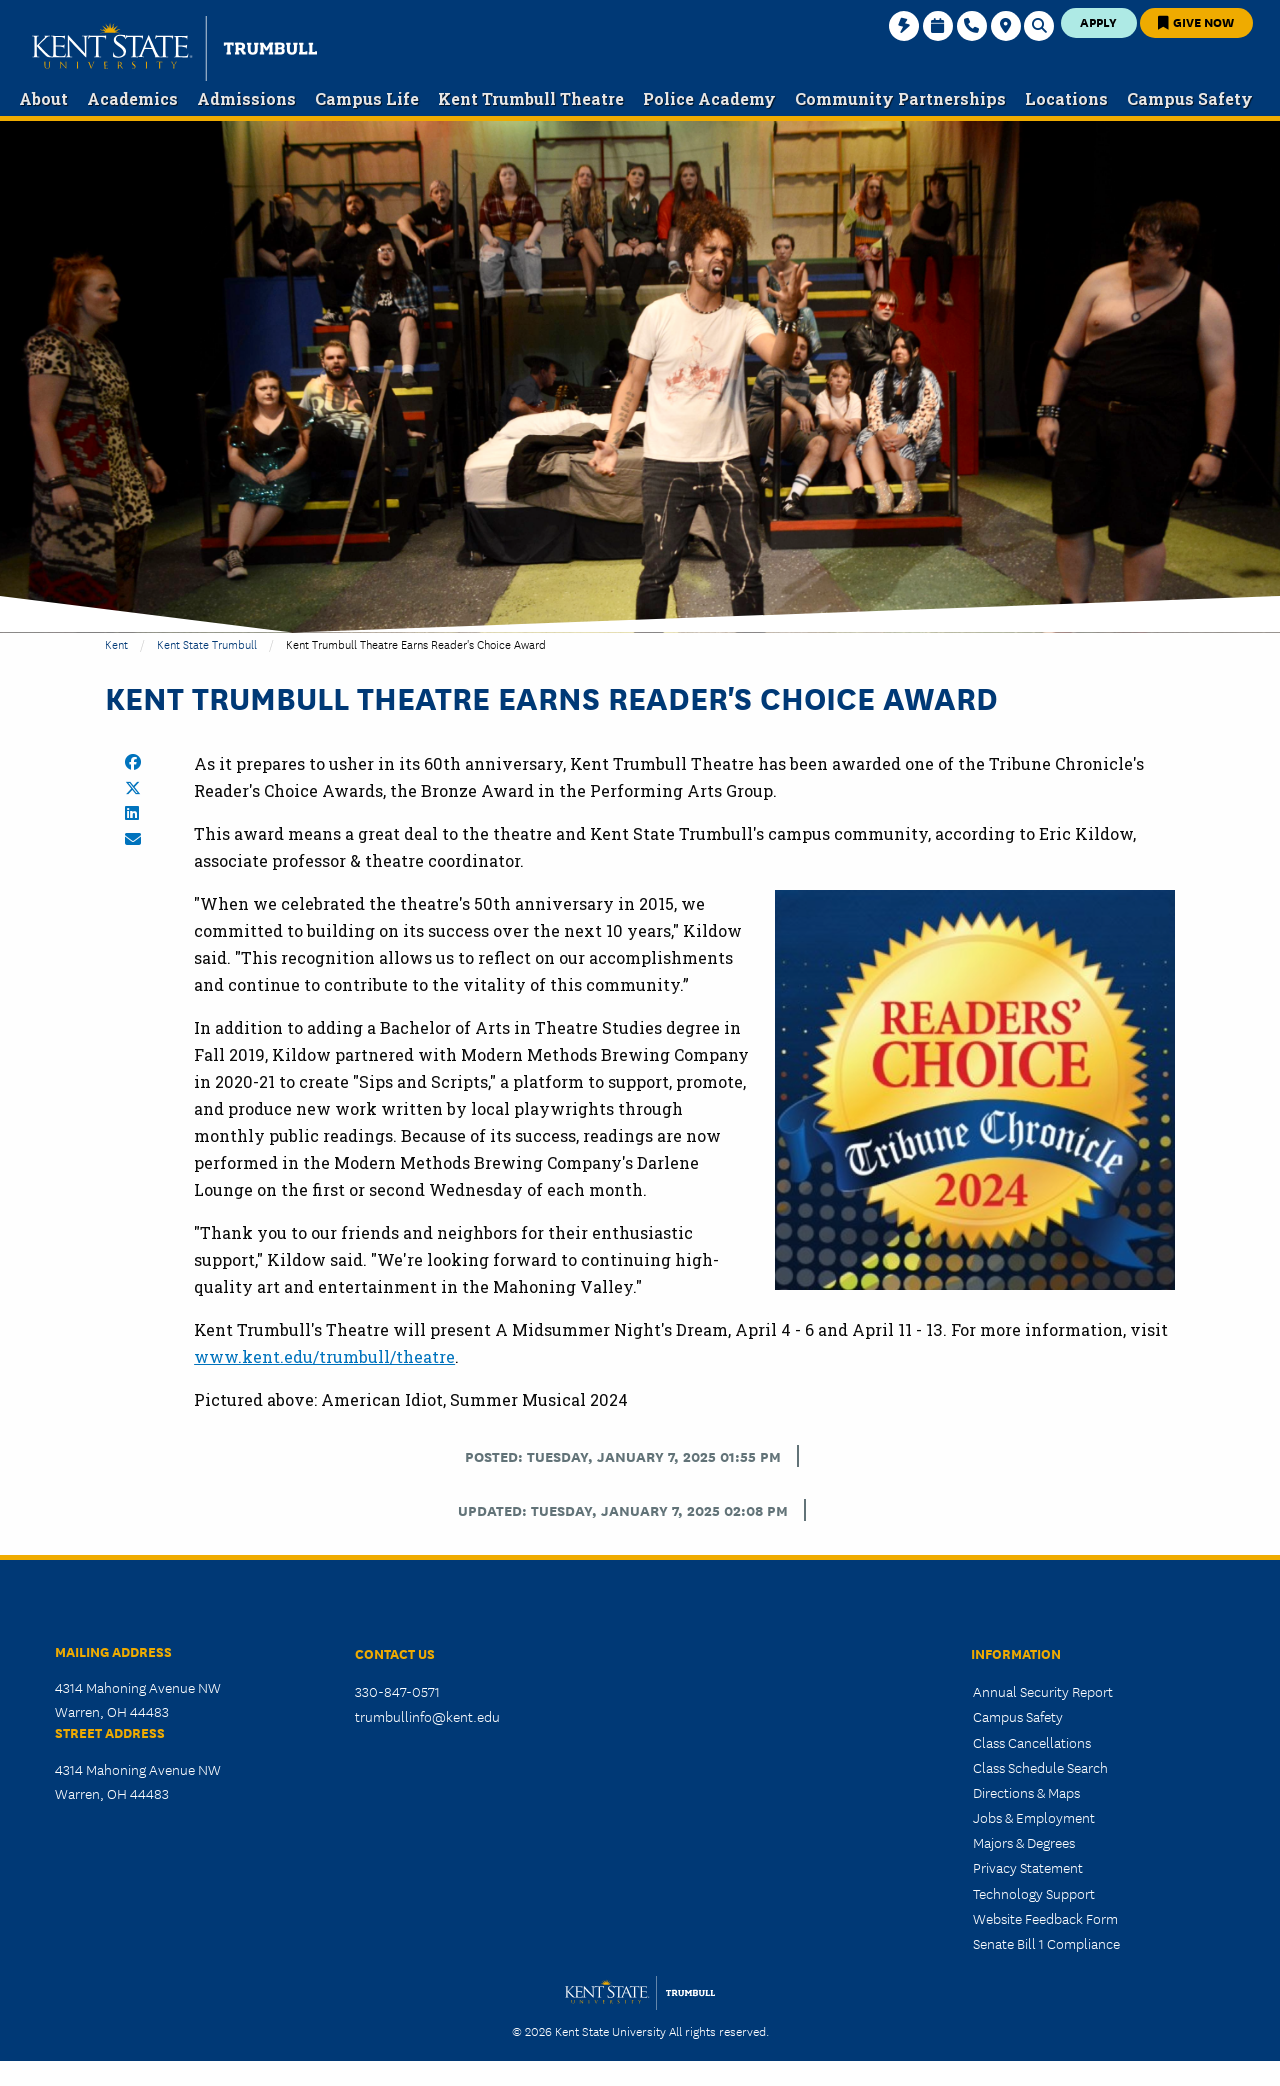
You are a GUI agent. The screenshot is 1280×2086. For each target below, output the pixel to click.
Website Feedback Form (1045, 1918)
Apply (1098, 21)
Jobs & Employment (1034, 1817)
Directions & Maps (1026, 1792)
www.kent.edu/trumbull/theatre (324, 1356)
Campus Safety (1018, 1716)
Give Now (1196, 21)
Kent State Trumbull (207, 643)
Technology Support (1034, 1893)
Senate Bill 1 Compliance (1046, 1943)
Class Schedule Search (1040, 1767)
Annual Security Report (1043, 1691)
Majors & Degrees (1024, 1842)
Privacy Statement (1028, 1867)
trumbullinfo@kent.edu (427, 1716)
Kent (116, 643)
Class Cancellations (1032, 1742)
